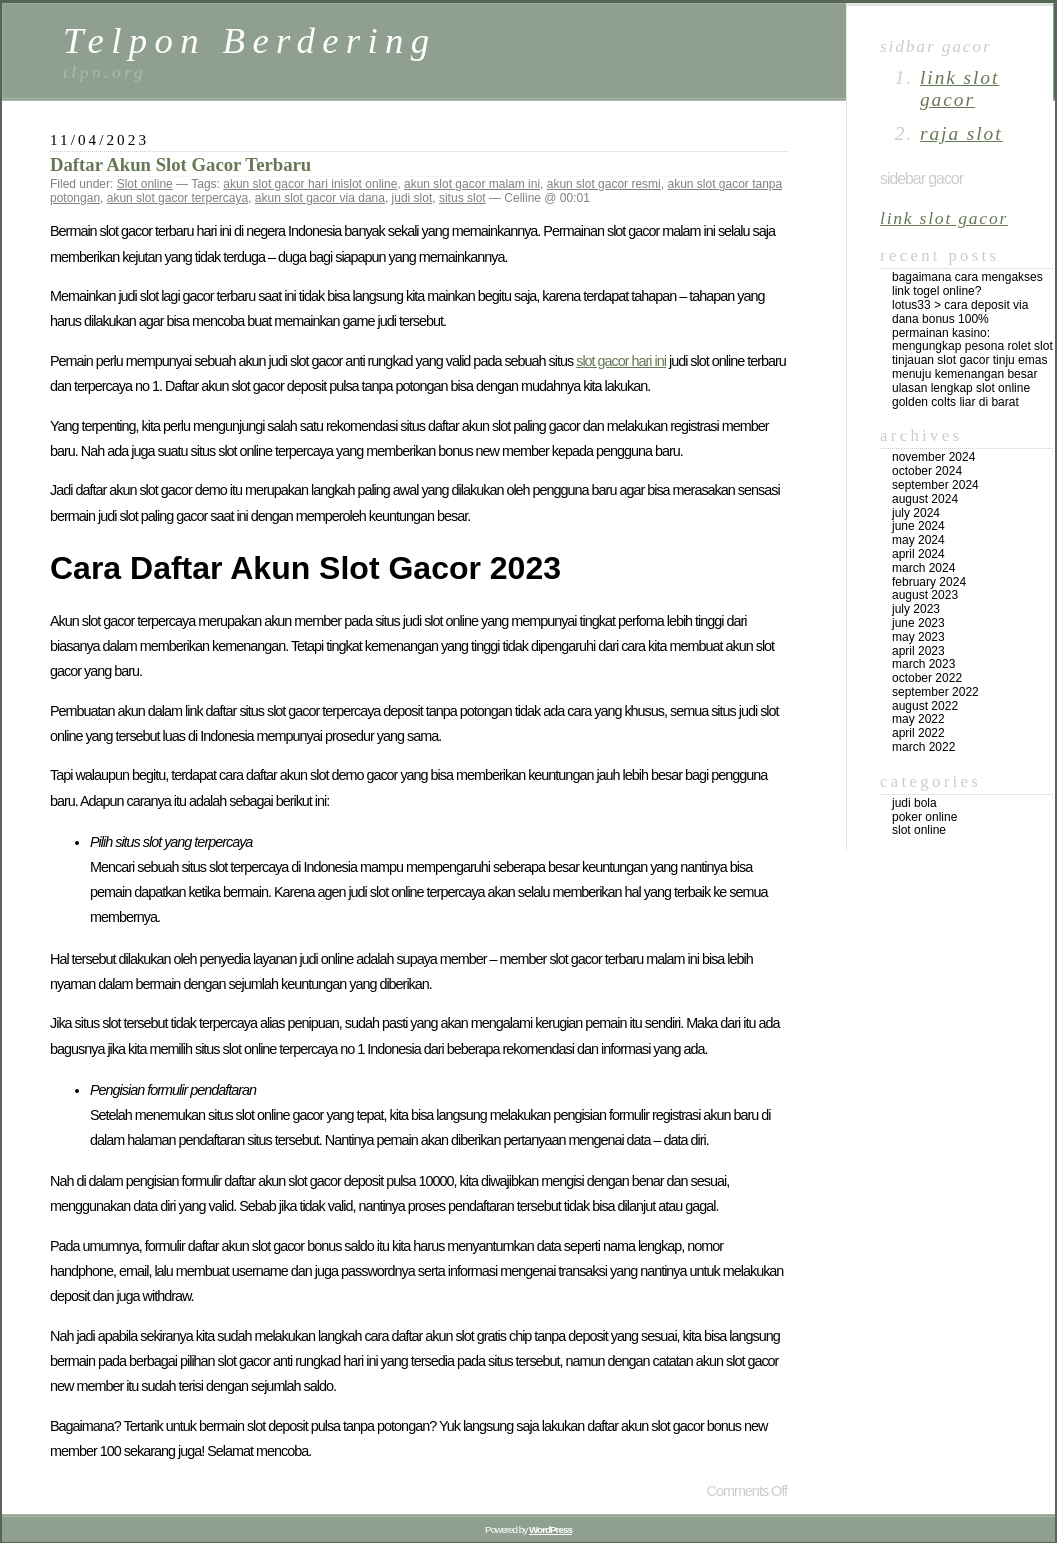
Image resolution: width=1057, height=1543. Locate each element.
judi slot (412, 198)
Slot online (145, 184)
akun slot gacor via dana (320, 198)
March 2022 (923, 747)
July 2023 (916, 609)
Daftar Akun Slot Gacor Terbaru (180, 164)
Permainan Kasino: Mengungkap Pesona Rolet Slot (972, 340)
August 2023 (925, 595)
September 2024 (935, 485)
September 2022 (935, 692)
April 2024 (918, 554)
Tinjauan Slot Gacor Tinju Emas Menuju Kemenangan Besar (969, 367)
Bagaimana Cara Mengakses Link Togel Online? (967, 284)
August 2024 (925, 499)
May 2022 (918, 719)
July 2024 (916, 513)
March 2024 (923, 568)
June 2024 (918, 526)
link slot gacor (959, 88)
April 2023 (918, 651)
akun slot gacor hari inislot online (310, 184)
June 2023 (918, 623)
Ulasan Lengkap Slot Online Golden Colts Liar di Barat (961, 395)
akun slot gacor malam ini (472, 184)
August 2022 (925, 706)
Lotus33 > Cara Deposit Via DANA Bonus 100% (960, 312)
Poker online (924, 817)
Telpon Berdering (250, 40)
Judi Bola (914, 803)
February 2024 (929, 582)
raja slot (961, 133)
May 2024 (918, 540)
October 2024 (927, 471)
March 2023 (923, 664)
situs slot (462, 198)
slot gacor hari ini (621, 361)
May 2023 (918, 637)
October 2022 (927, 678)
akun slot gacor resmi (604, 184)
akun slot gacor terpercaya (177, 198)
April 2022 (918, 733)
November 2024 (933, 457)
